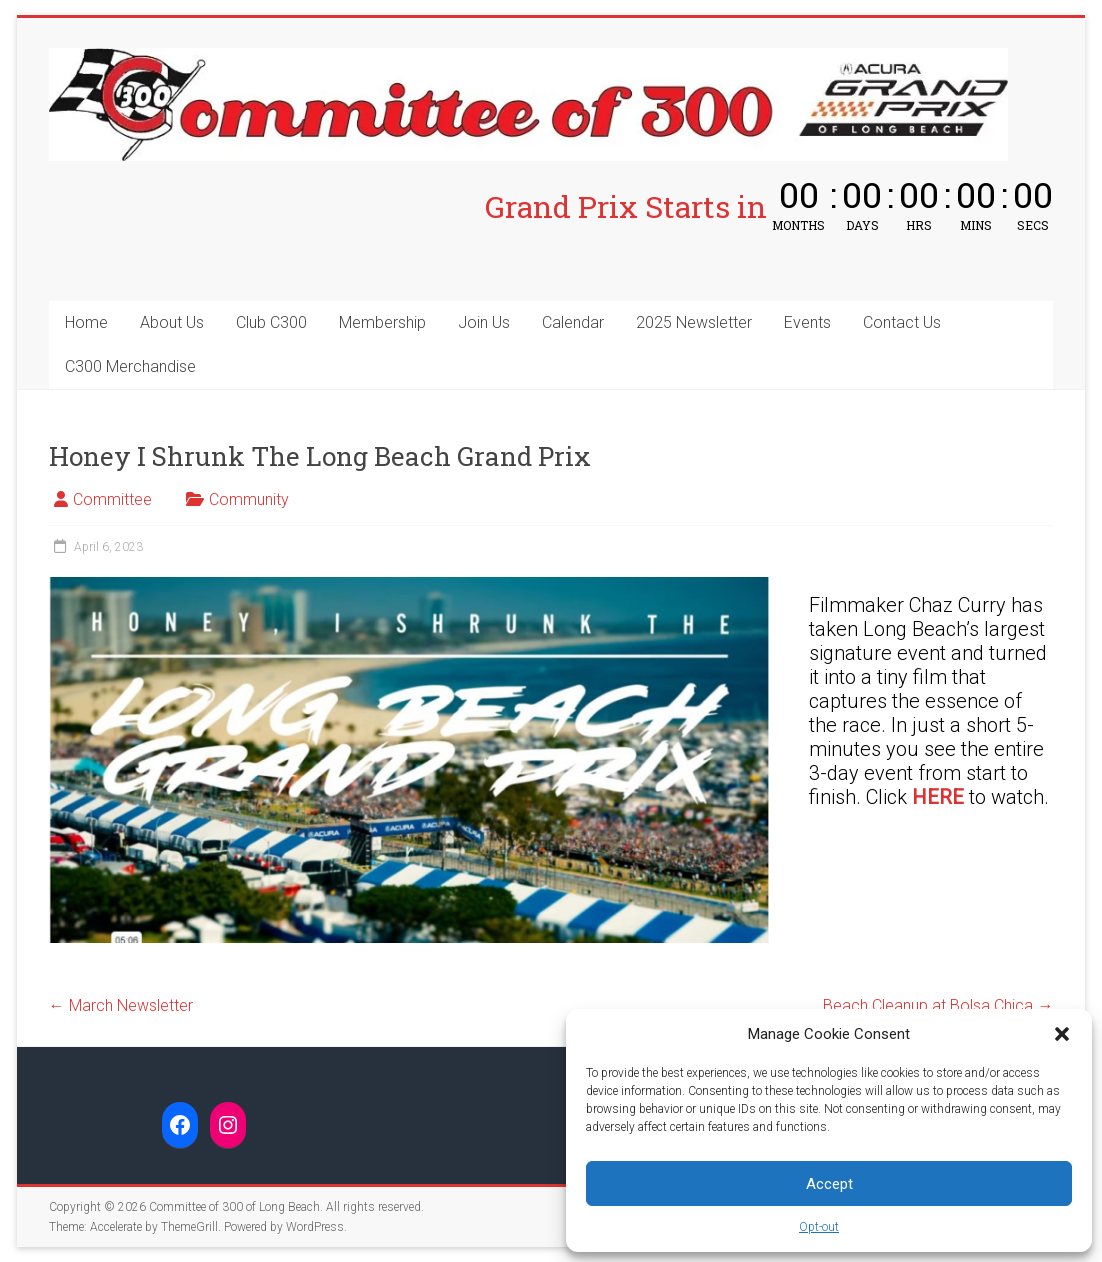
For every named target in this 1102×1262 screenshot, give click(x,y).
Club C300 (271, 322)
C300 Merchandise (130, 366)
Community (249, 499)
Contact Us (902, 322)
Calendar (573, 322)
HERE (938, 797)
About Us (172, 322)
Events (807, 322)
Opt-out (819, 1227)
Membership (382, 322)
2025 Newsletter (694, 322)
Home (86, 322)
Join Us (484, 322)
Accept (829, 1184)
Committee (112, 499)
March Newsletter (121, 1005)
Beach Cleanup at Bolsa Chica (938, 1005)
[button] (1062, 1034)
